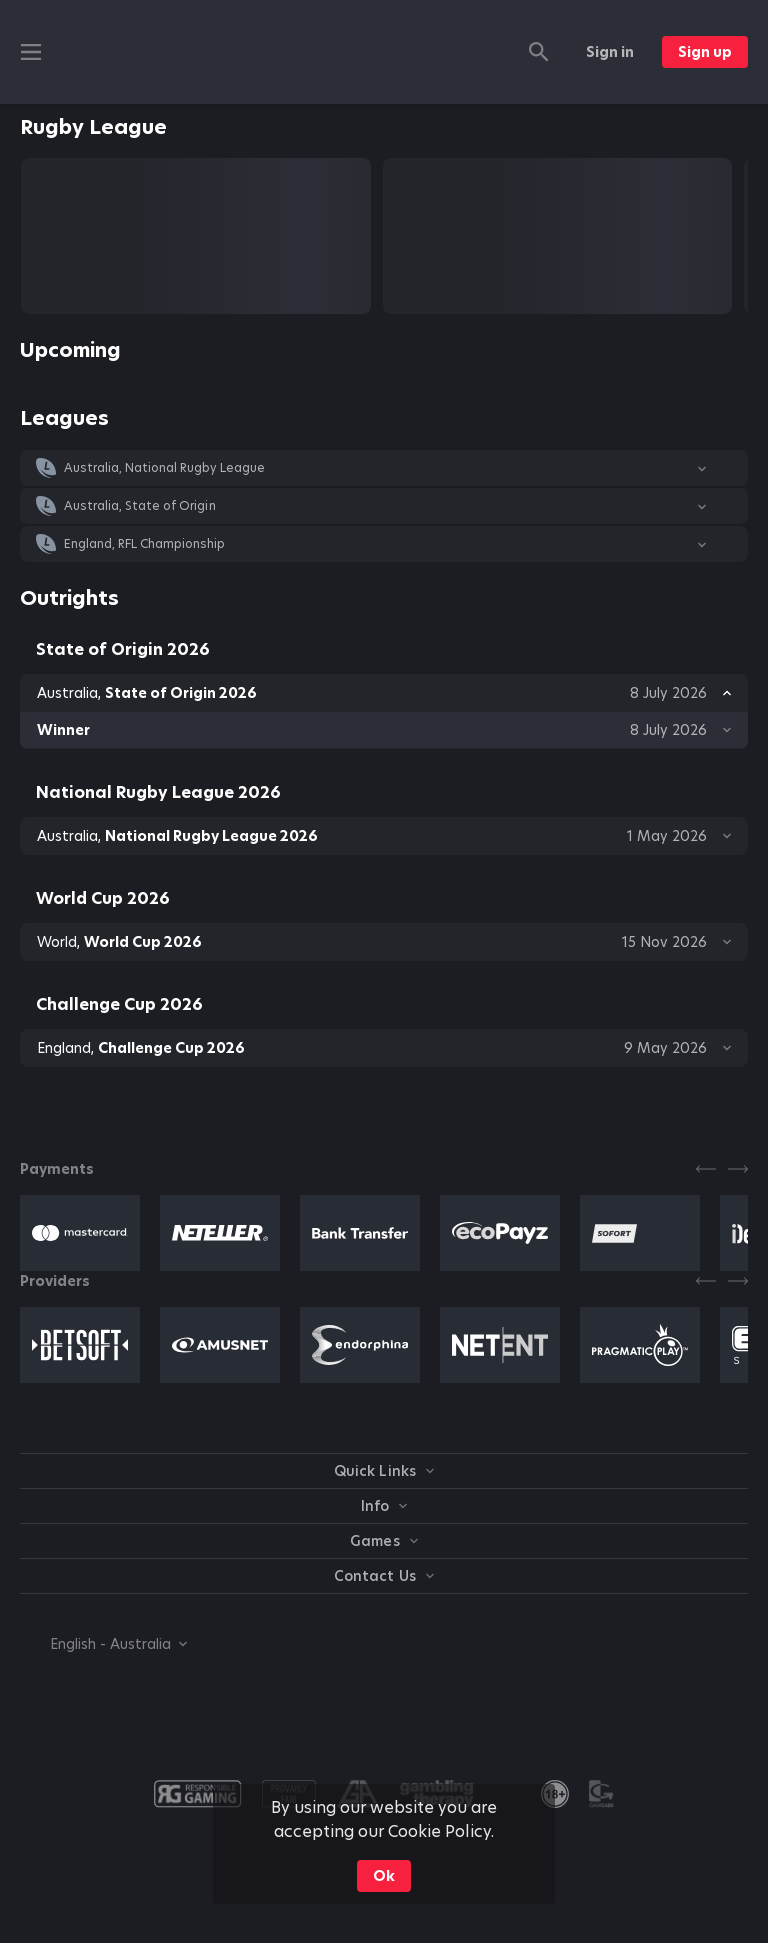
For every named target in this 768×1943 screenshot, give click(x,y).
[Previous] (706, 1169)
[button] (384, 468)
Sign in (610, 52)
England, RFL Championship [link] (145, 544)
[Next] (738, 1169)
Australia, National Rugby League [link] (164, 468)
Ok (384, 1876)
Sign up (705, 52)
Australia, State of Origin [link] (140, 506)
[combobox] (103, 1644)
